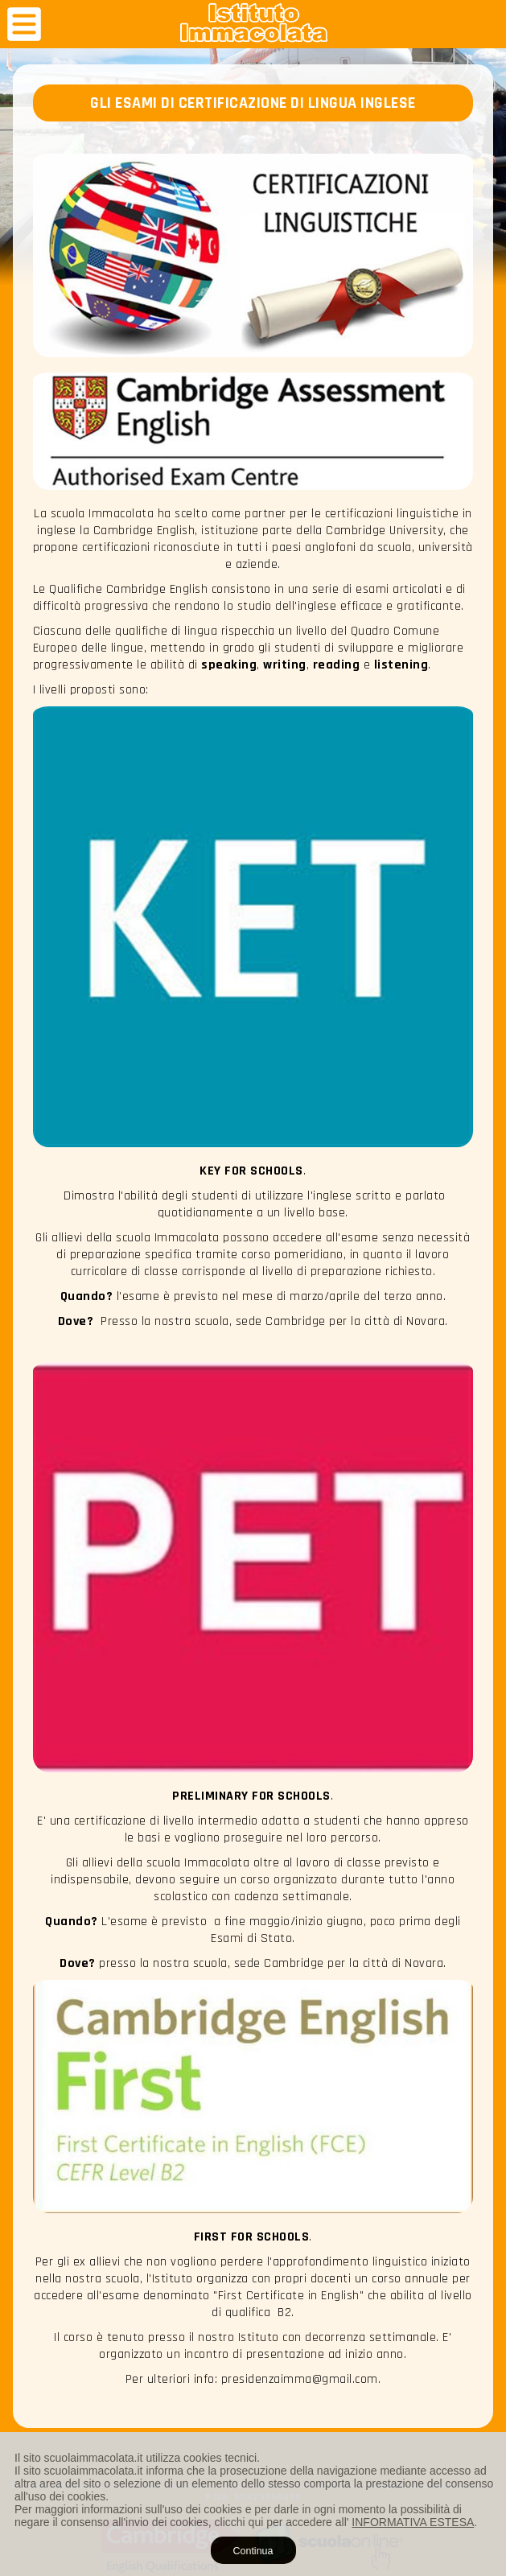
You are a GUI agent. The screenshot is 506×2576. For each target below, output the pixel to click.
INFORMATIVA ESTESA (413, 2522)
